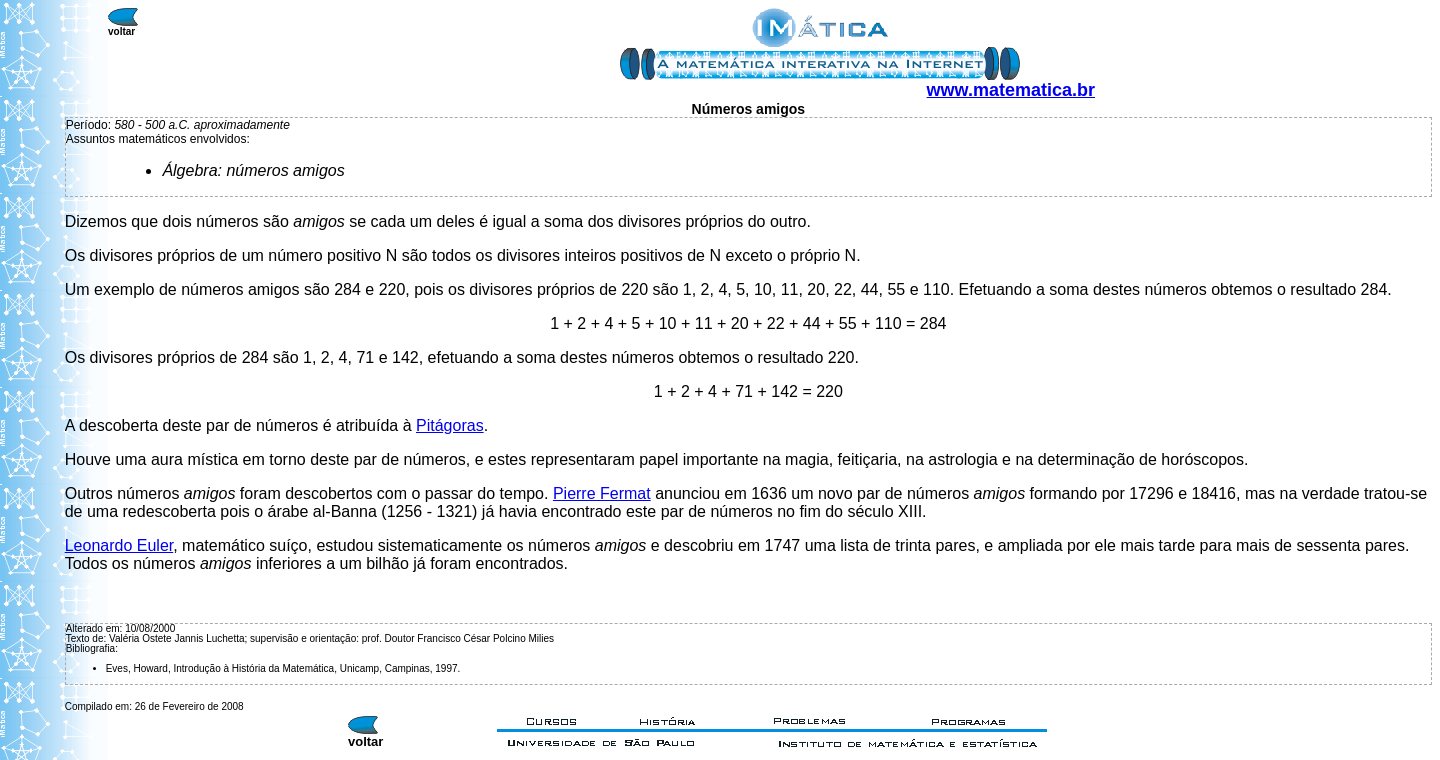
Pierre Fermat (602, 493)
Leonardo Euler (119, 545)
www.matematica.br (1011, 90)
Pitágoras (450, 425)
